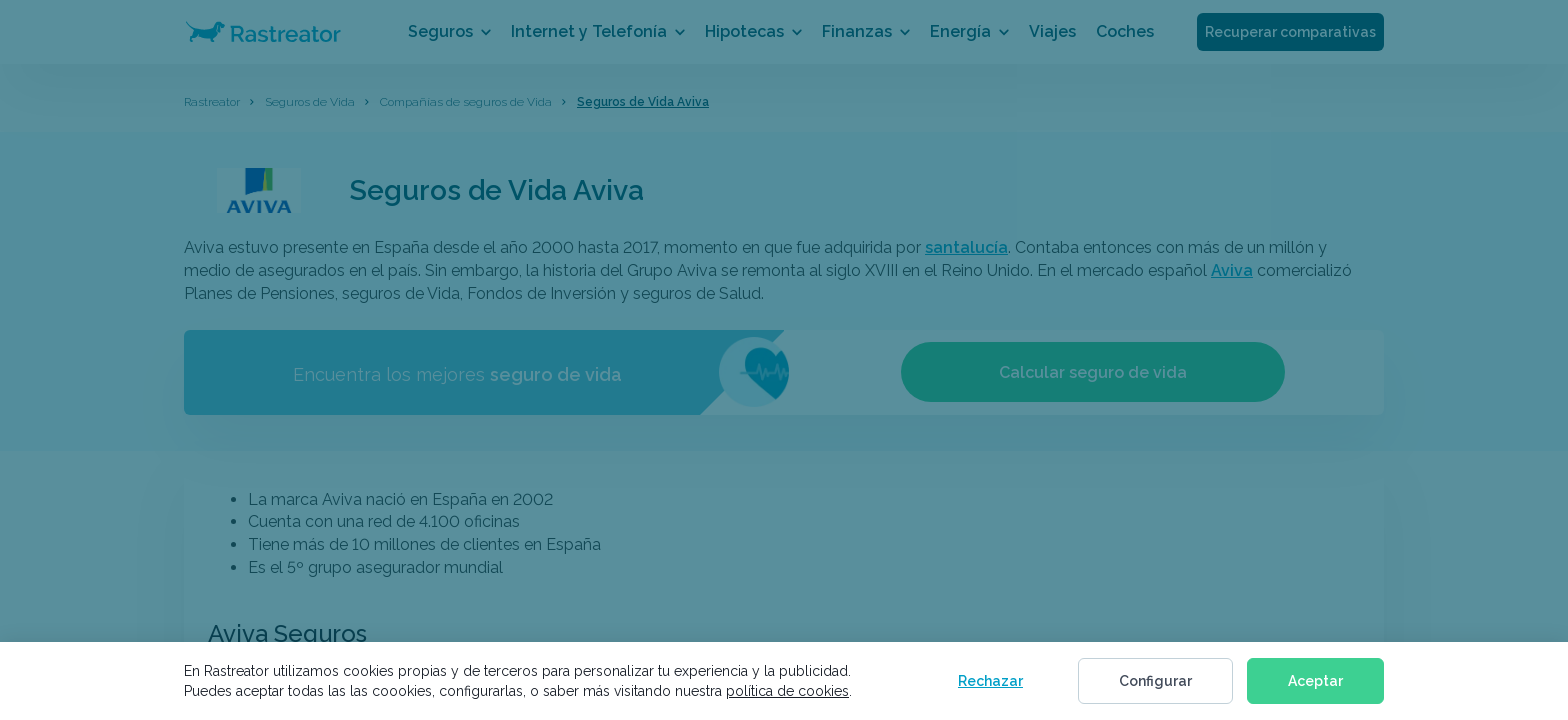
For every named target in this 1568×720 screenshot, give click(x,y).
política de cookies (787, 691)
